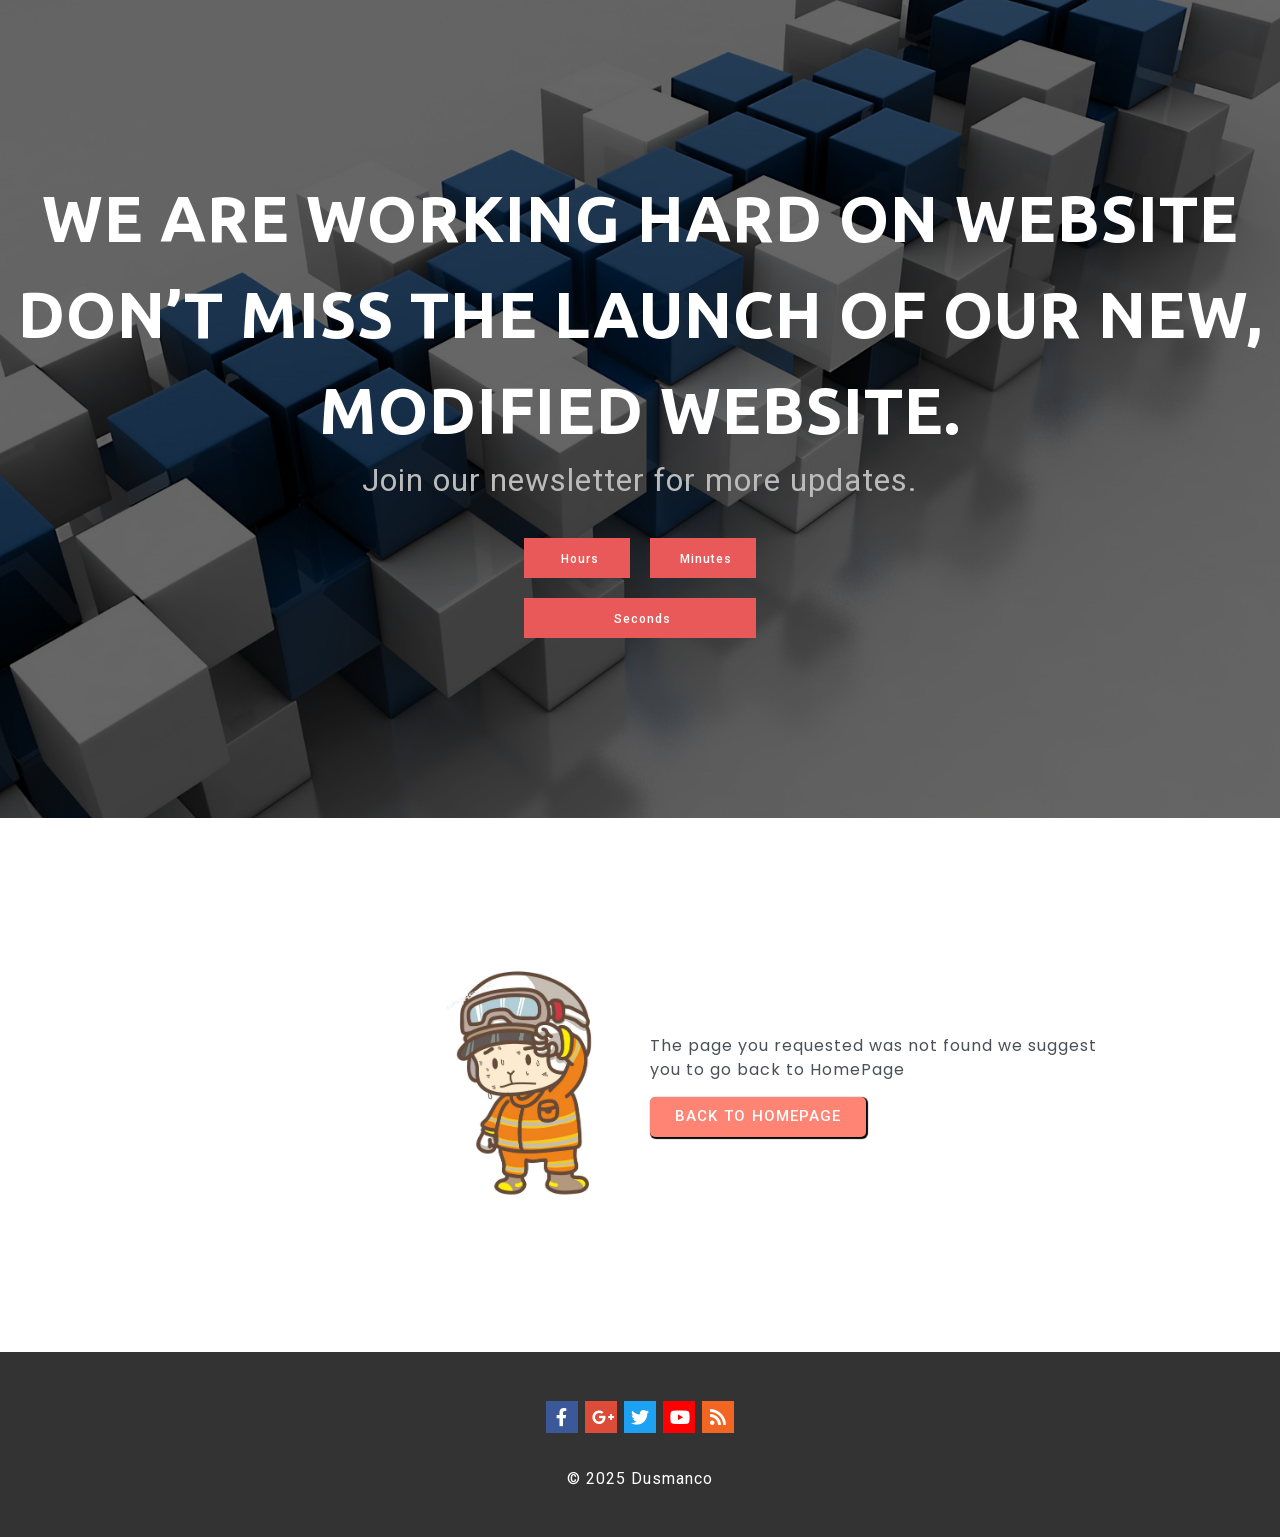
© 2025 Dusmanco (640, 1478)
